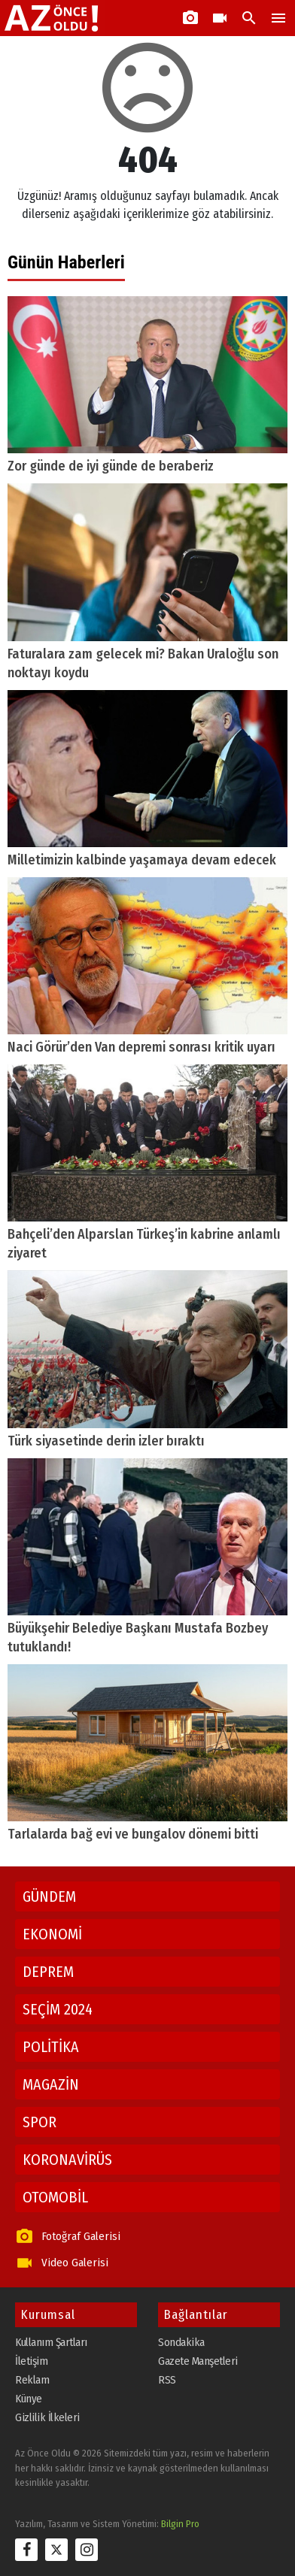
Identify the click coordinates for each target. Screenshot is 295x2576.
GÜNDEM (49, 1896)
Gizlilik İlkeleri (47, 2417)
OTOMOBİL (55, 2197)
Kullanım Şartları (51, 2342)
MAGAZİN (51, 2084)
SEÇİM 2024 (58, 2009)
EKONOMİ (52, 1934)
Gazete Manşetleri (198, 2361)
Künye (28, 2398)
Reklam (32, 2380)
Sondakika (181, 2342)
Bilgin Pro (180, 2523)
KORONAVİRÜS (67, 2160)
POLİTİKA (51, 2047)
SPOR (39, 2122)
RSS (167, 2380)
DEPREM (48, 1972)
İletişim (31, 2361)
